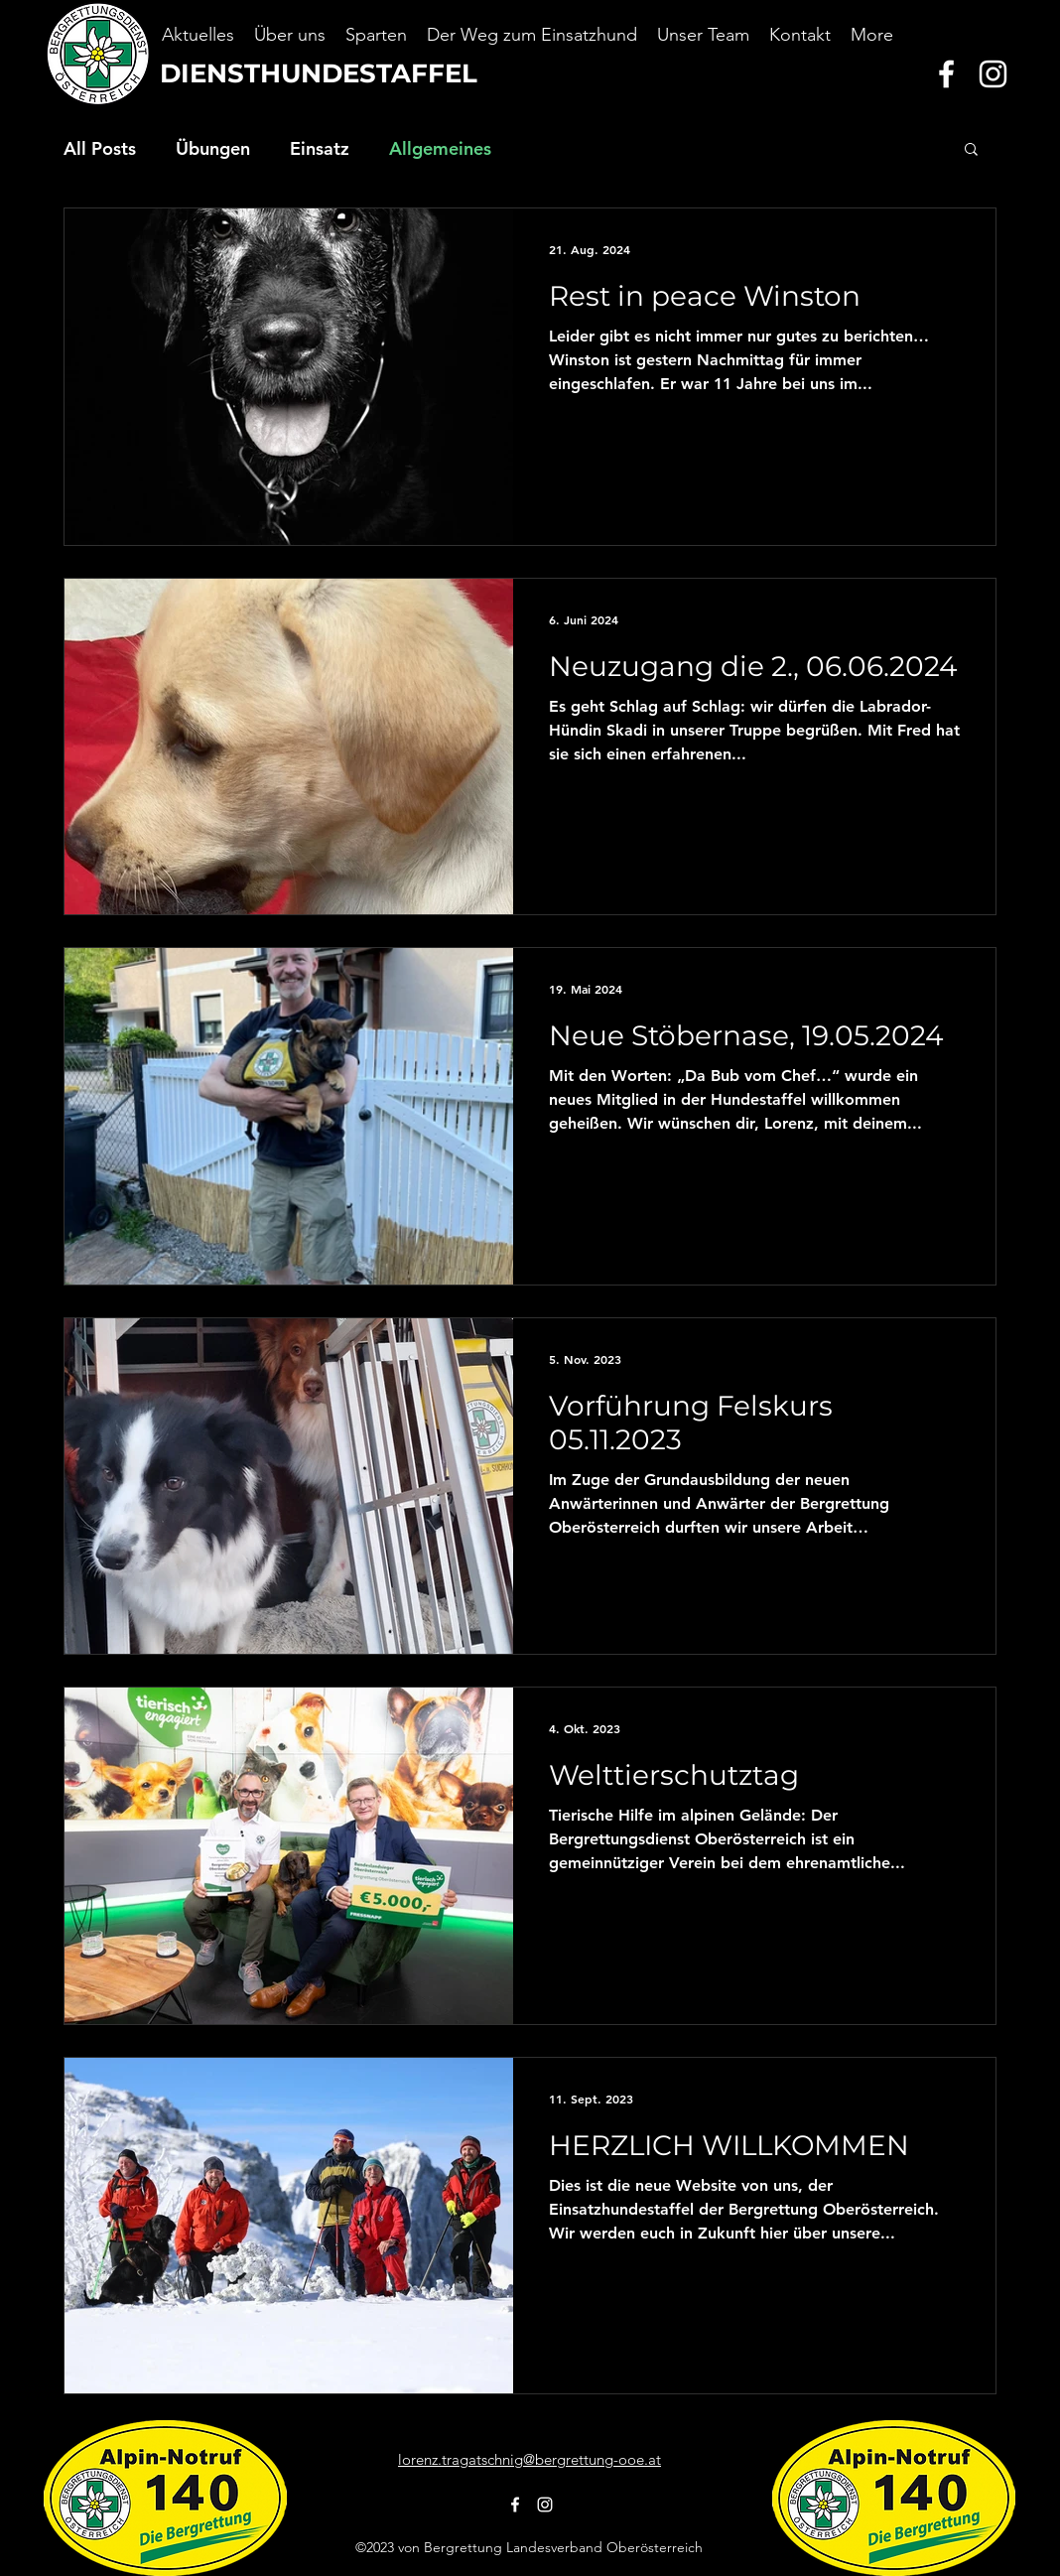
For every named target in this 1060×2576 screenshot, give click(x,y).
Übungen (213, 148)
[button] (971, 150)
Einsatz (319, 148)
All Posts (100, 148)
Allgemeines (440, 148)
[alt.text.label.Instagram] (993, 74)
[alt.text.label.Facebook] (946, 74)
